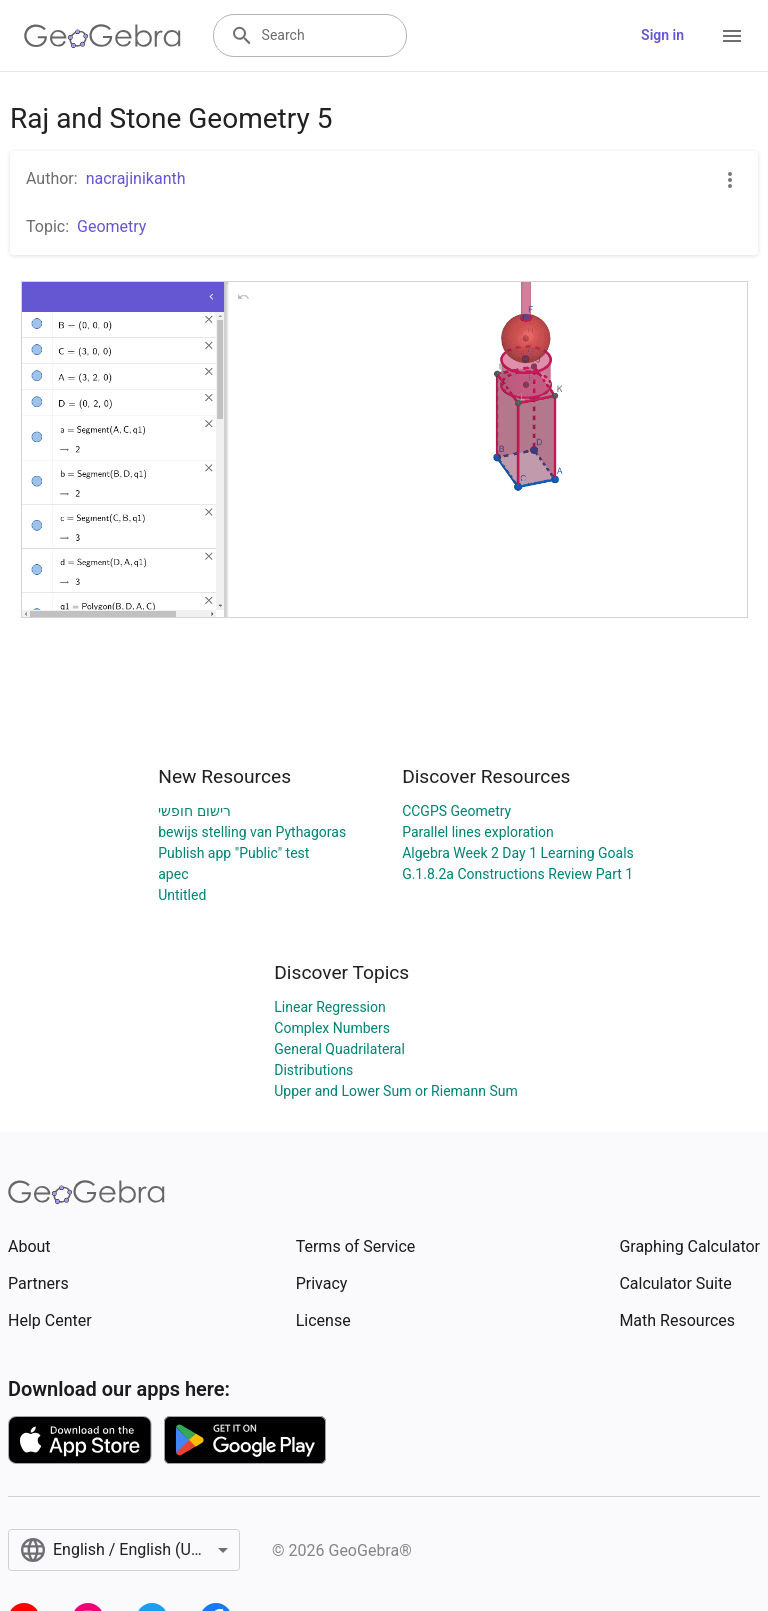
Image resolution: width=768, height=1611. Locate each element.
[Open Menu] (732, 36)
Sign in (662, 35)
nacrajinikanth (136, 178)
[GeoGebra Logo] (102, 36)
